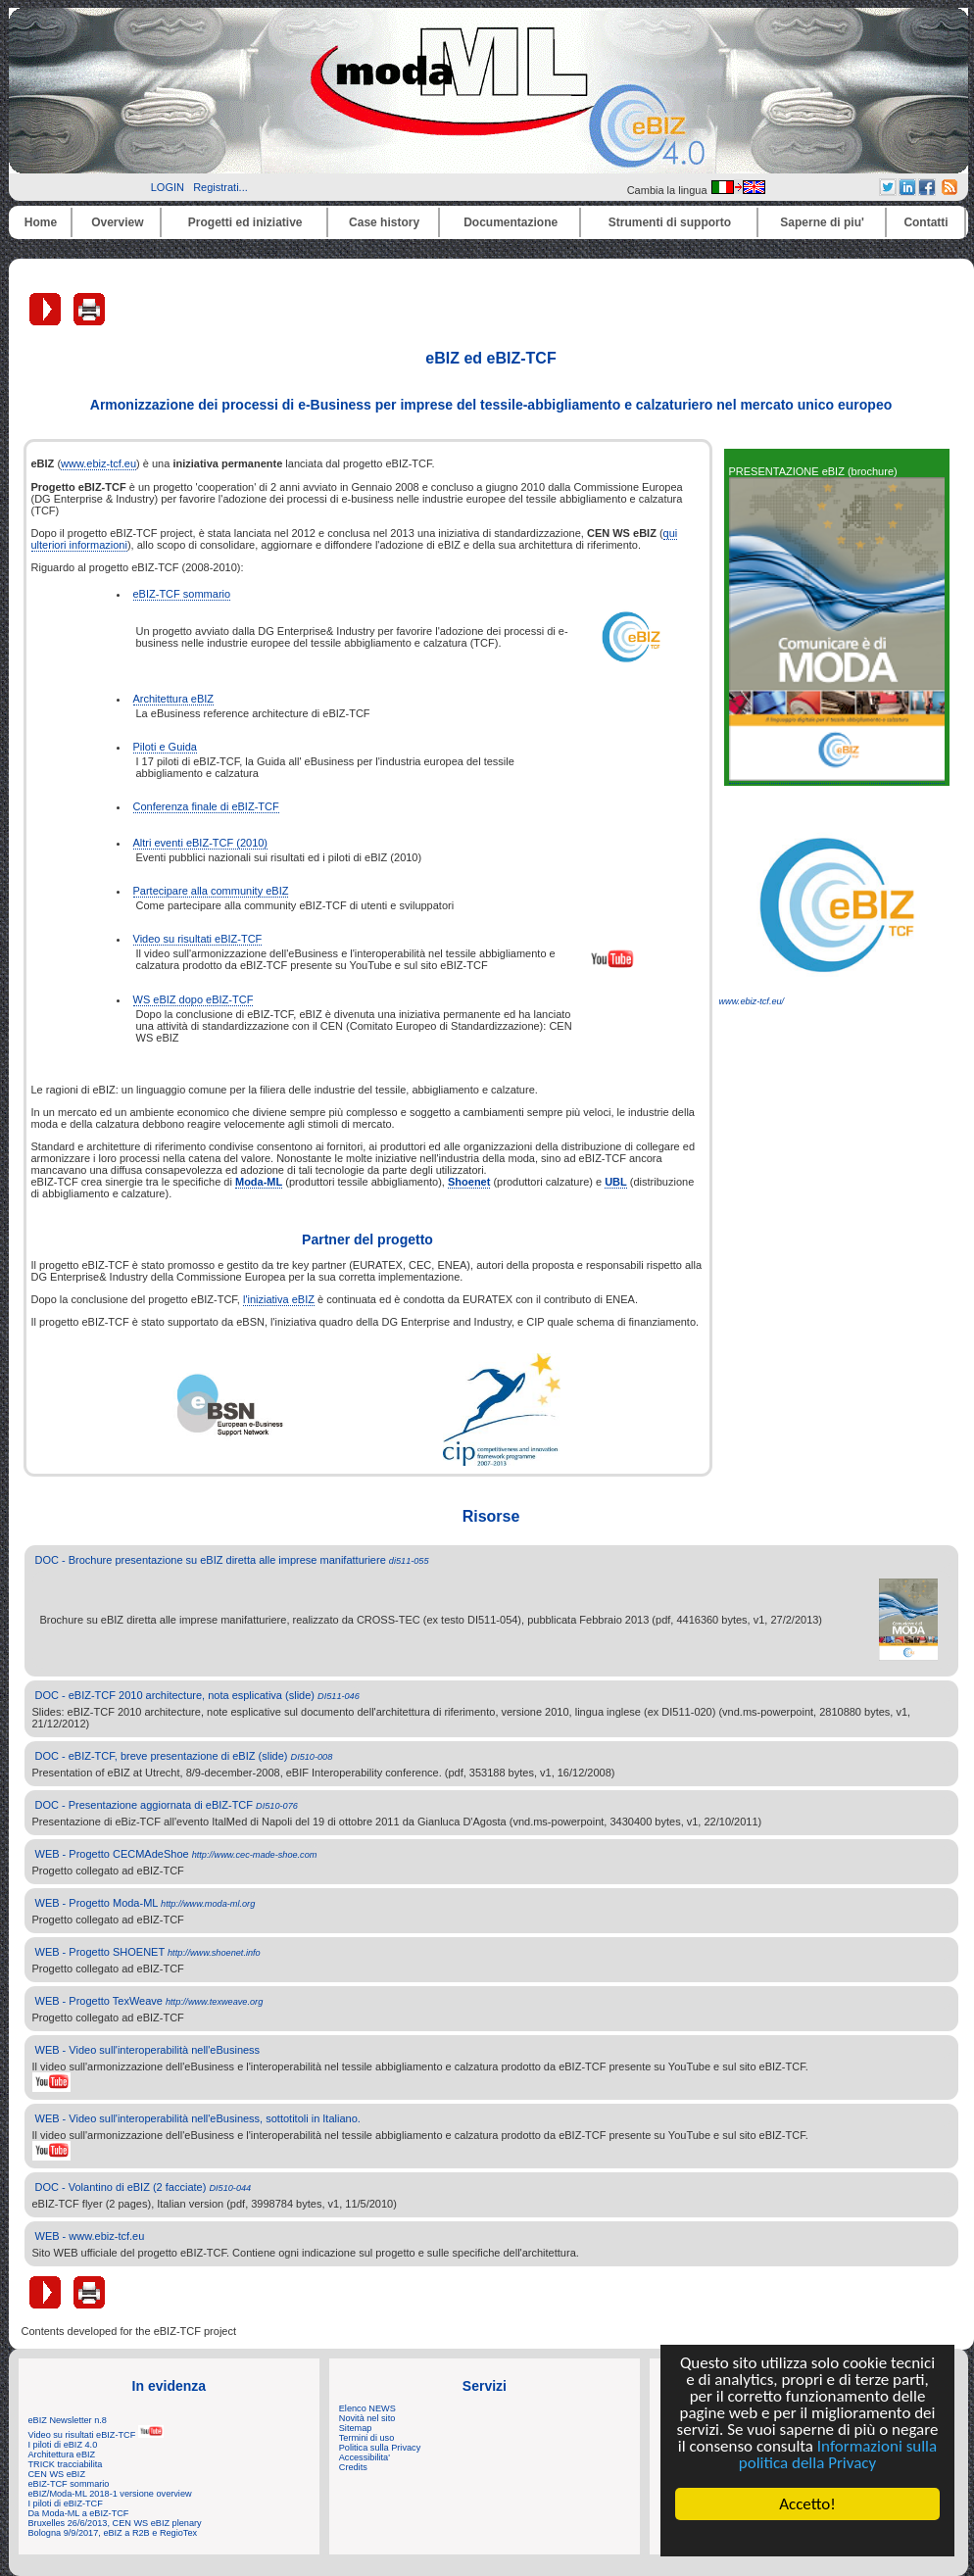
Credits (353, 2467)
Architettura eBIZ (174, 699)
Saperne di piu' (822, 222)
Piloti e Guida (165, 747)
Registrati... (220, 187)
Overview (117, 222)
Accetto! (807, 2504)
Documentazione (510, 222)
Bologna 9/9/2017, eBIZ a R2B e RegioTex (113, 2533)
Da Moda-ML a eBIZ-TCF (78, 2513)
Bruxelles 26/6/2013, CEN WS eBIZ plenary (115, 2523)
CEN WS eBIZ (57, 2474)
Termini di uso (366, 2438)
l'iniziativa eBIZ (279, 1299)
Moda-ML (258, 1182)
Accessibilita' (364, 2457)
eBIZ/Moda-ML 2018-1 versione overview (110, 2494)
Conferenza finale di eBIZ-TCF (206, 806)
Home (40, 222)
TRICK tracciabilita (65, 2464)
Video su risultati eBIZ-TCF (198, 939)
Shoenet (469, 1182)
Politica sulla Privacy (379, 2448)
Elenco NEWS (367, 2408)
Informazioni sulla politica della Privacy (838, 2454)
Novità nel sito (367, 2418)
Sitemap (355, 2428)
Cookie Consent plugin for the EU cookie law (807, 2538)
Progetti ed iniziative (245, 222)
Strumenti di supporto (670, 222)
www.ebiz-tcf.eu (98, 463)
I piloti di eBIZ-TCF (65, 2503)
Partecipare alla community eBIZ (211, 891)
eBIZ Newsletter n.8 (67, 2420)
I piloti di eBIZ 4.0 (63, 2445)
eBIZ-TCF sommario (182, 594)
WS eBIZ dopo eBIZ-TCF (193, 999)
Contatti (925, 222)
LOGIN (167, 187)
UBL (616, 1182)
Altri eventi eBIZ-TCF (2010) (200, 843)
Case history (384, 222)
